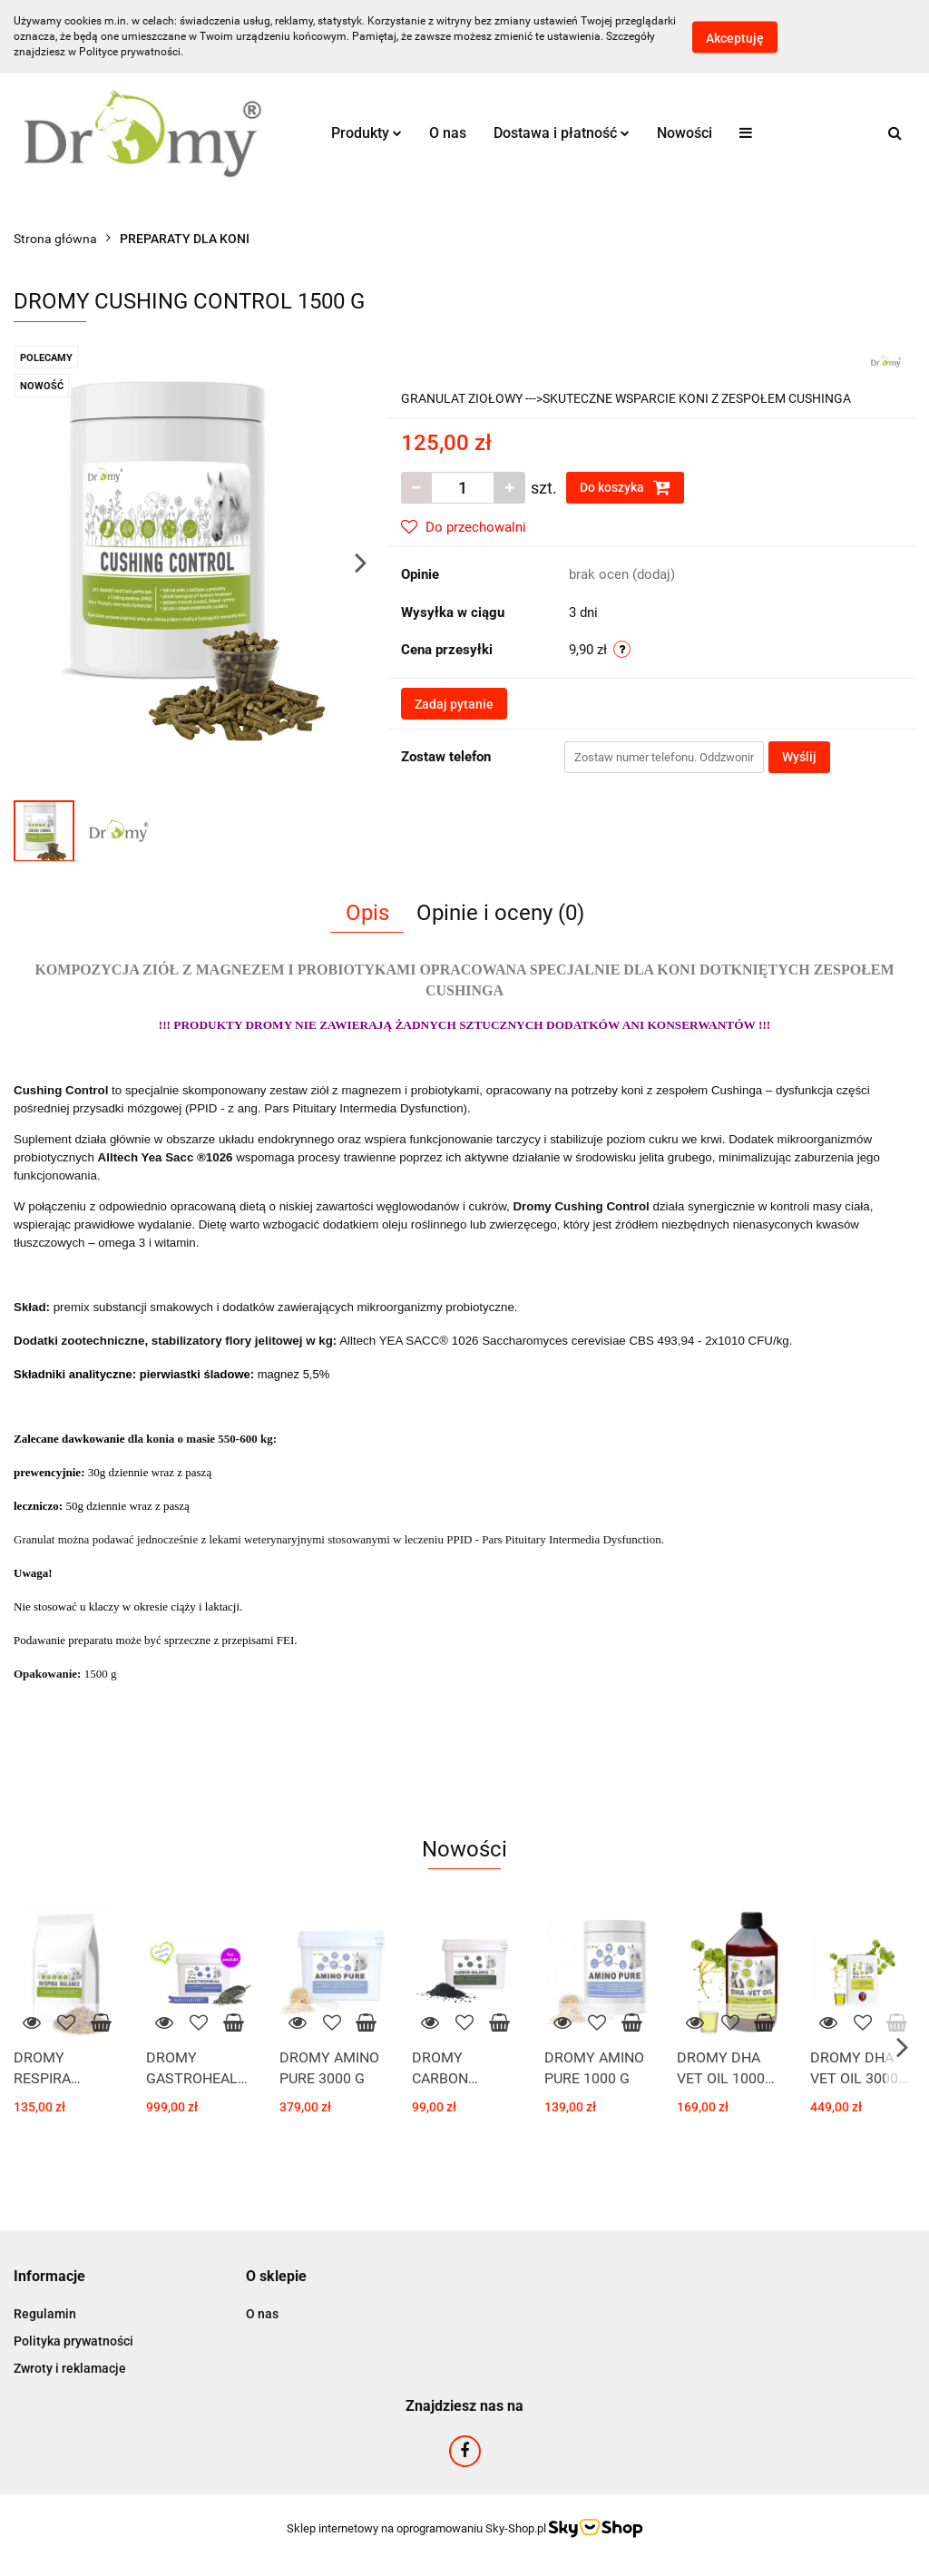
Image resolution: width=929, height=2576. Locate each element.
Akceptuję (735, 37)
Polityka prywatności (73, 2341)
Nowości (684, 133)
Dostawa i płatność (562, 133)
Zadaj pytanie (454, 704)
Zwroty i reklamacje (70, 2368)
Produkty (366, 133)
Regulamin (45, 2314)
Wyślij (799, 756)
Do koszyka (625, 487)
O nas (447, 133)
